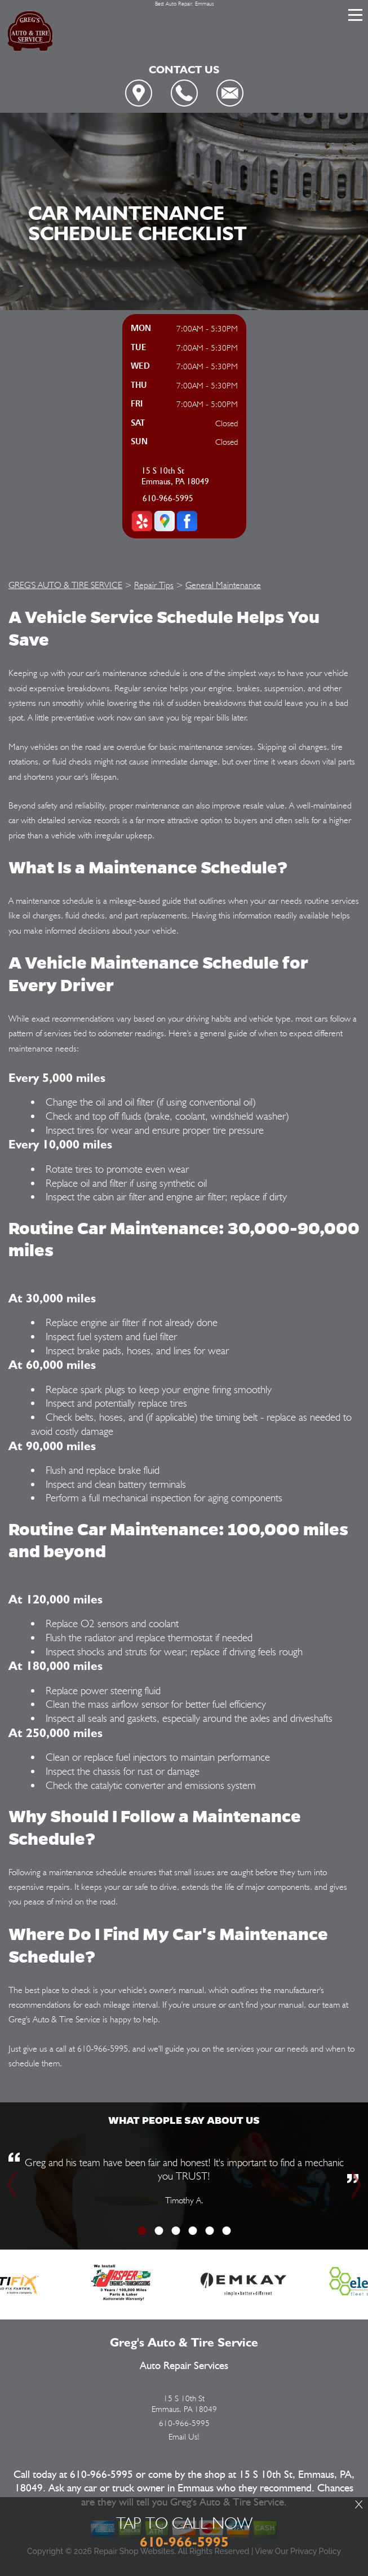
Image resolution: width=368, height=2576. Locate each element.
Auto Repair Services (184, 2366)
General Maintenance (223, 585)
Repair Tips (154, 585)
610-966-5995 (168, 498)
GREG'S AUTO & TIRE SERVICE (65, 585)
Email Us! (184, 2437)
